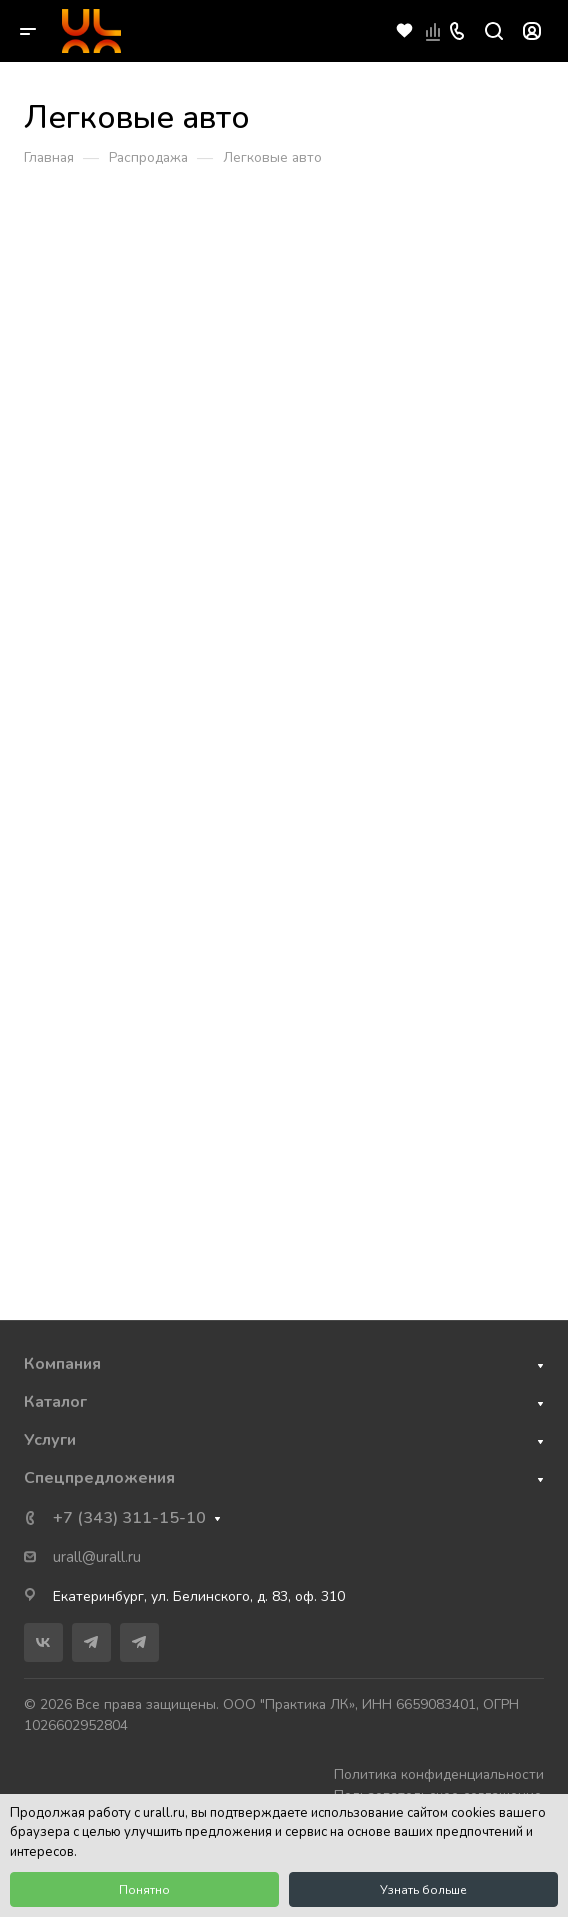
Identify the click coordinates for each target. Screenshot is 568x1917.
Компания (62, 1364)
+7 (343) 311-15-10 (129, 1518)
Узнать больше (423, 1890)
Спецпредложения (99, 1478)
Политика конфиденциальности (439, 1774)
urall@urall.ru (97, 1557)
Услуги (50, 1440)
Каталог (55, 1402)
